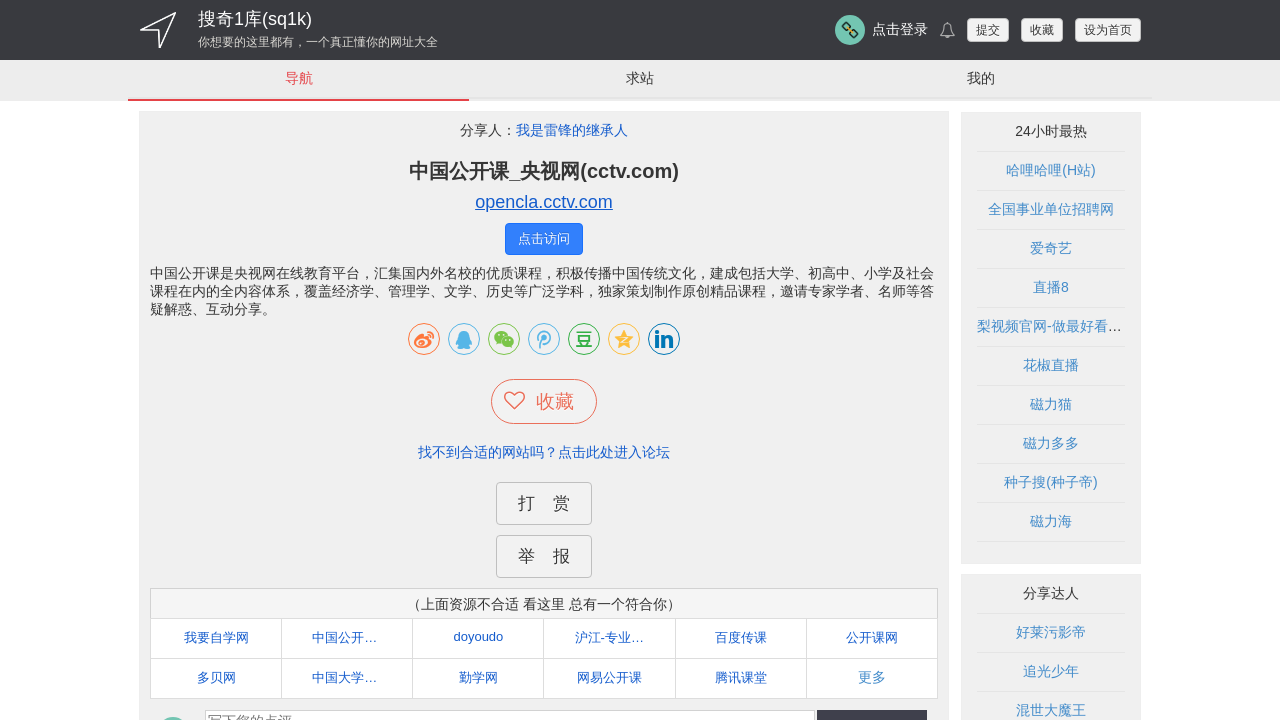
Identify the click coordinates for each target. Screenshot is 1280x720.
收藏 (1042, 30)
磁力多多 (1051, 444)
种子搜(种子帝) (1050, 483)
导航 (299, 78)
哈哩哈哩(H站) (1050, 171)
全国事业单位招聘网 (1051, 210)
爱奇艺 (1051, 249)
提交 (988, 30)
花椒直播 (1051, 366)
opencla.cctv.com (544, 203)
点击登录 (900, 29)
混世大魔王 (1051, 711)
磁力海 (1051, 522)
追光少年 (1051, 672)
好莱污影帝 (1051, 633)
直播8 (1051, 288)
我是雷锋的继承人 (572, 131)
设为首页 (1108, 30)
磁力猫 (1051, 405)
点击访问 (544, 239)
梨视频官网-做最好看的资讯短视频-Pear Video (1121, 327)
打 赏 (544, 503)
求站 (640, 78)
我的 (981, 78)
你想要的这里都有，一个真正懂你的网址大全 (318, 42)
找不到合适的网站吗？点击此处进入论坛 (544, 452)
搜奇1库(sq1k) (255, 19)
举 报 (544, 556)
